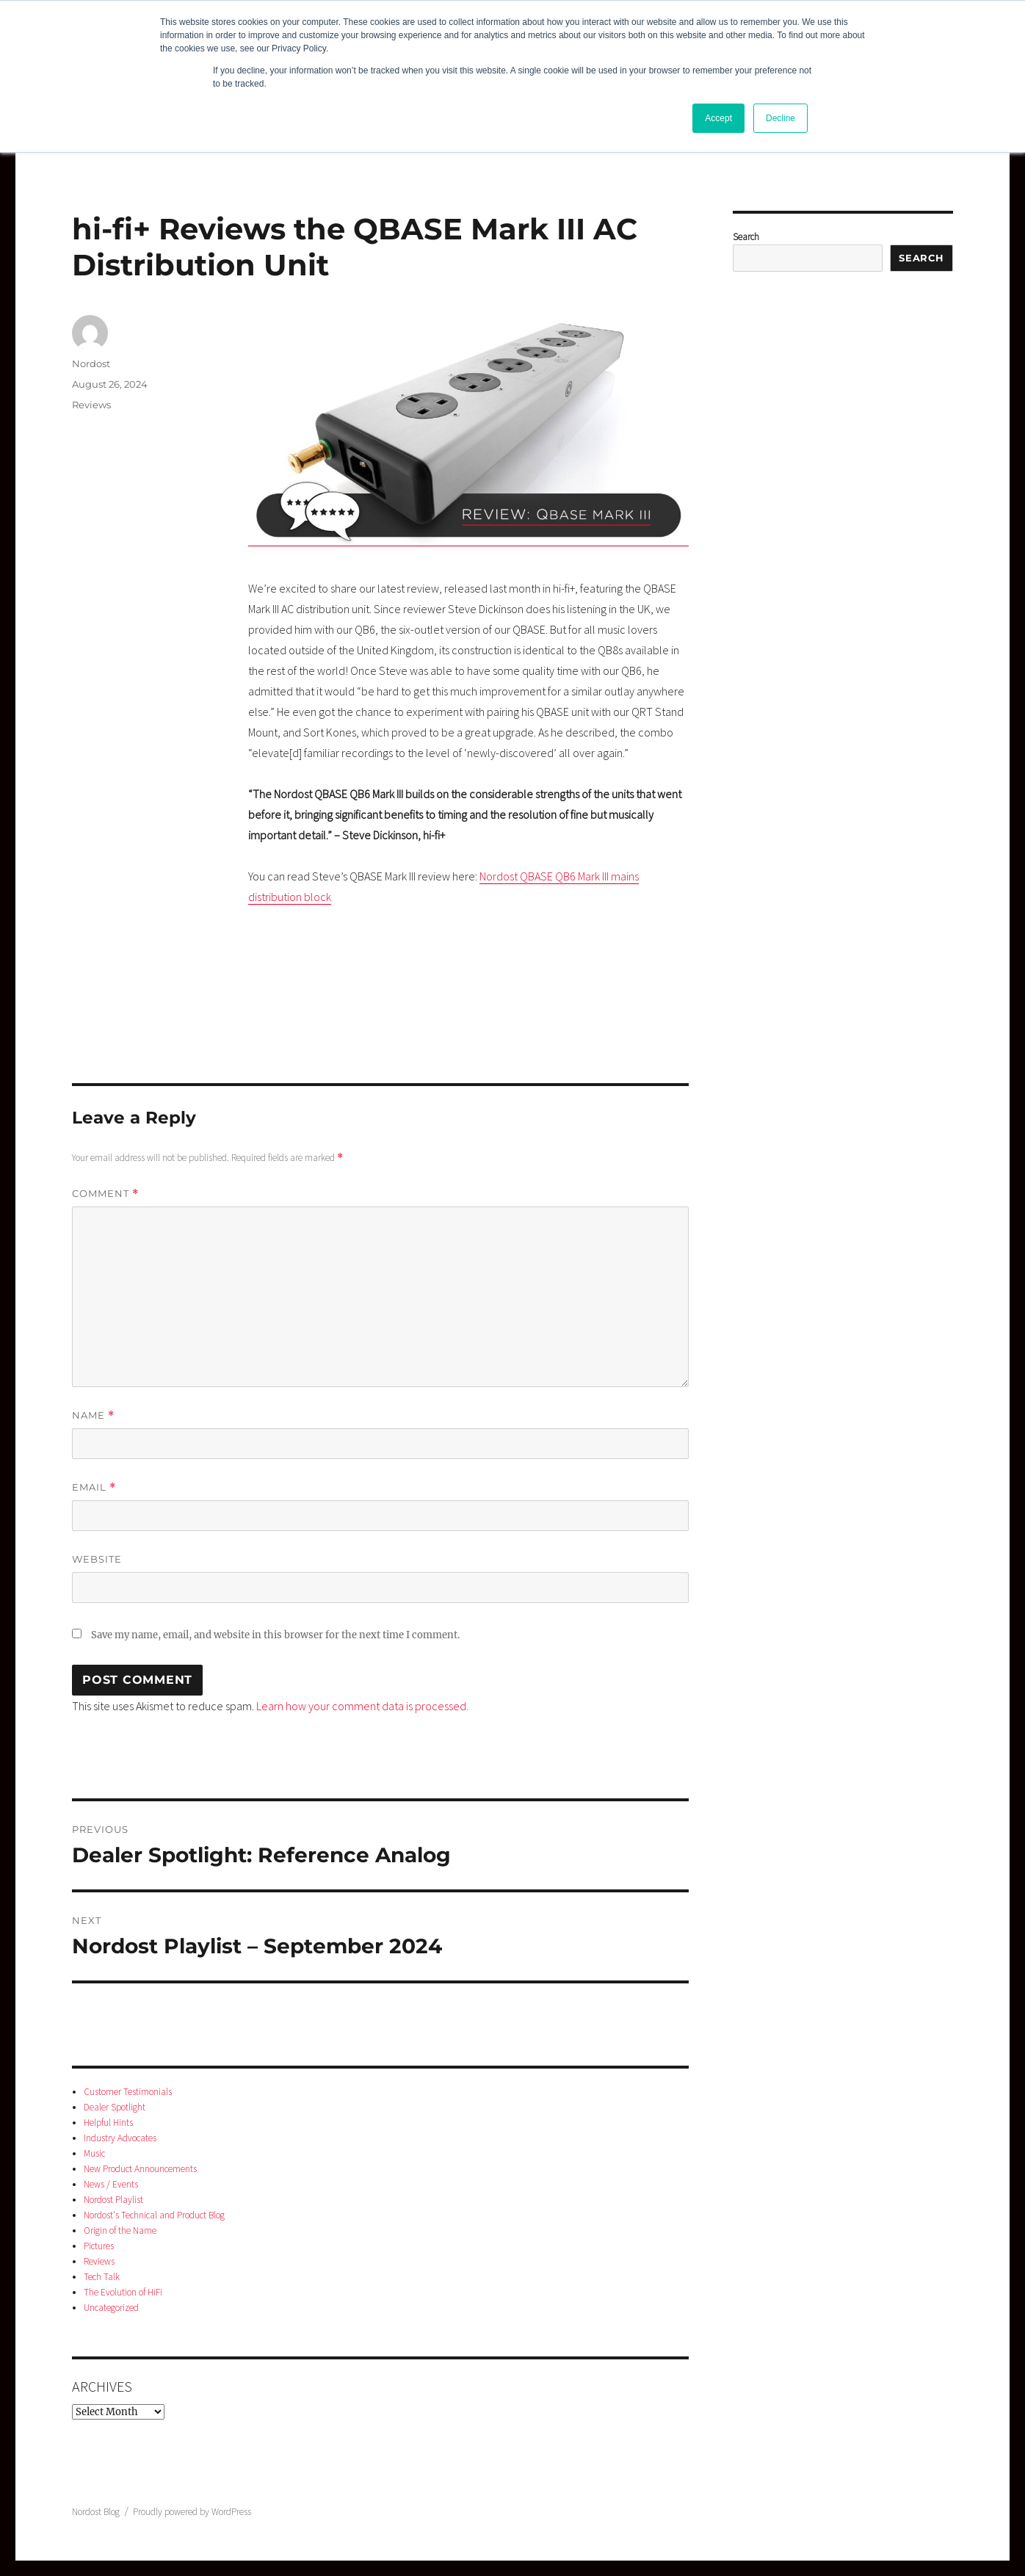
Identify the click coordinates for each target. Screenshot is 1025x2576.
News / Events (111, 2184)
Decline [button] (780, 118)
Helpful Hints (108, 2122)
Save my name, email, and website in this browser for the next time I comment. (275, 1635)
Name (93, 1415)
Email (94, 1487)
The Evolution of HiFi (123, 2292)
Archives (102, 2386)
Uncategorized (111, 2307)
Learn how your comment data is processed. (362, 1705)
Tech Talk (102, 2277)
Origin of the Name (120, 2230)
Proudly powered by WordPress (192, 2512)
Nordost (91, 363)
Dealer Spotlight (114, 2107)
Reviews (91, 404)
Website (97, 1559)
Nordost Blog (96, 2512)
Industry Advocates (120, 2138)
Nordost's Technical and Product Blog (154, 2215)
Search (746, 237)
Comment (105, 1193)
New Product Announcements (140, 2169)
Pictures (99, 2246)
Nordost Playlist (113, 2199)
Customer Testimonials (128, 2091)
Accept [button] (718, 118)
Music (94, 2153)
